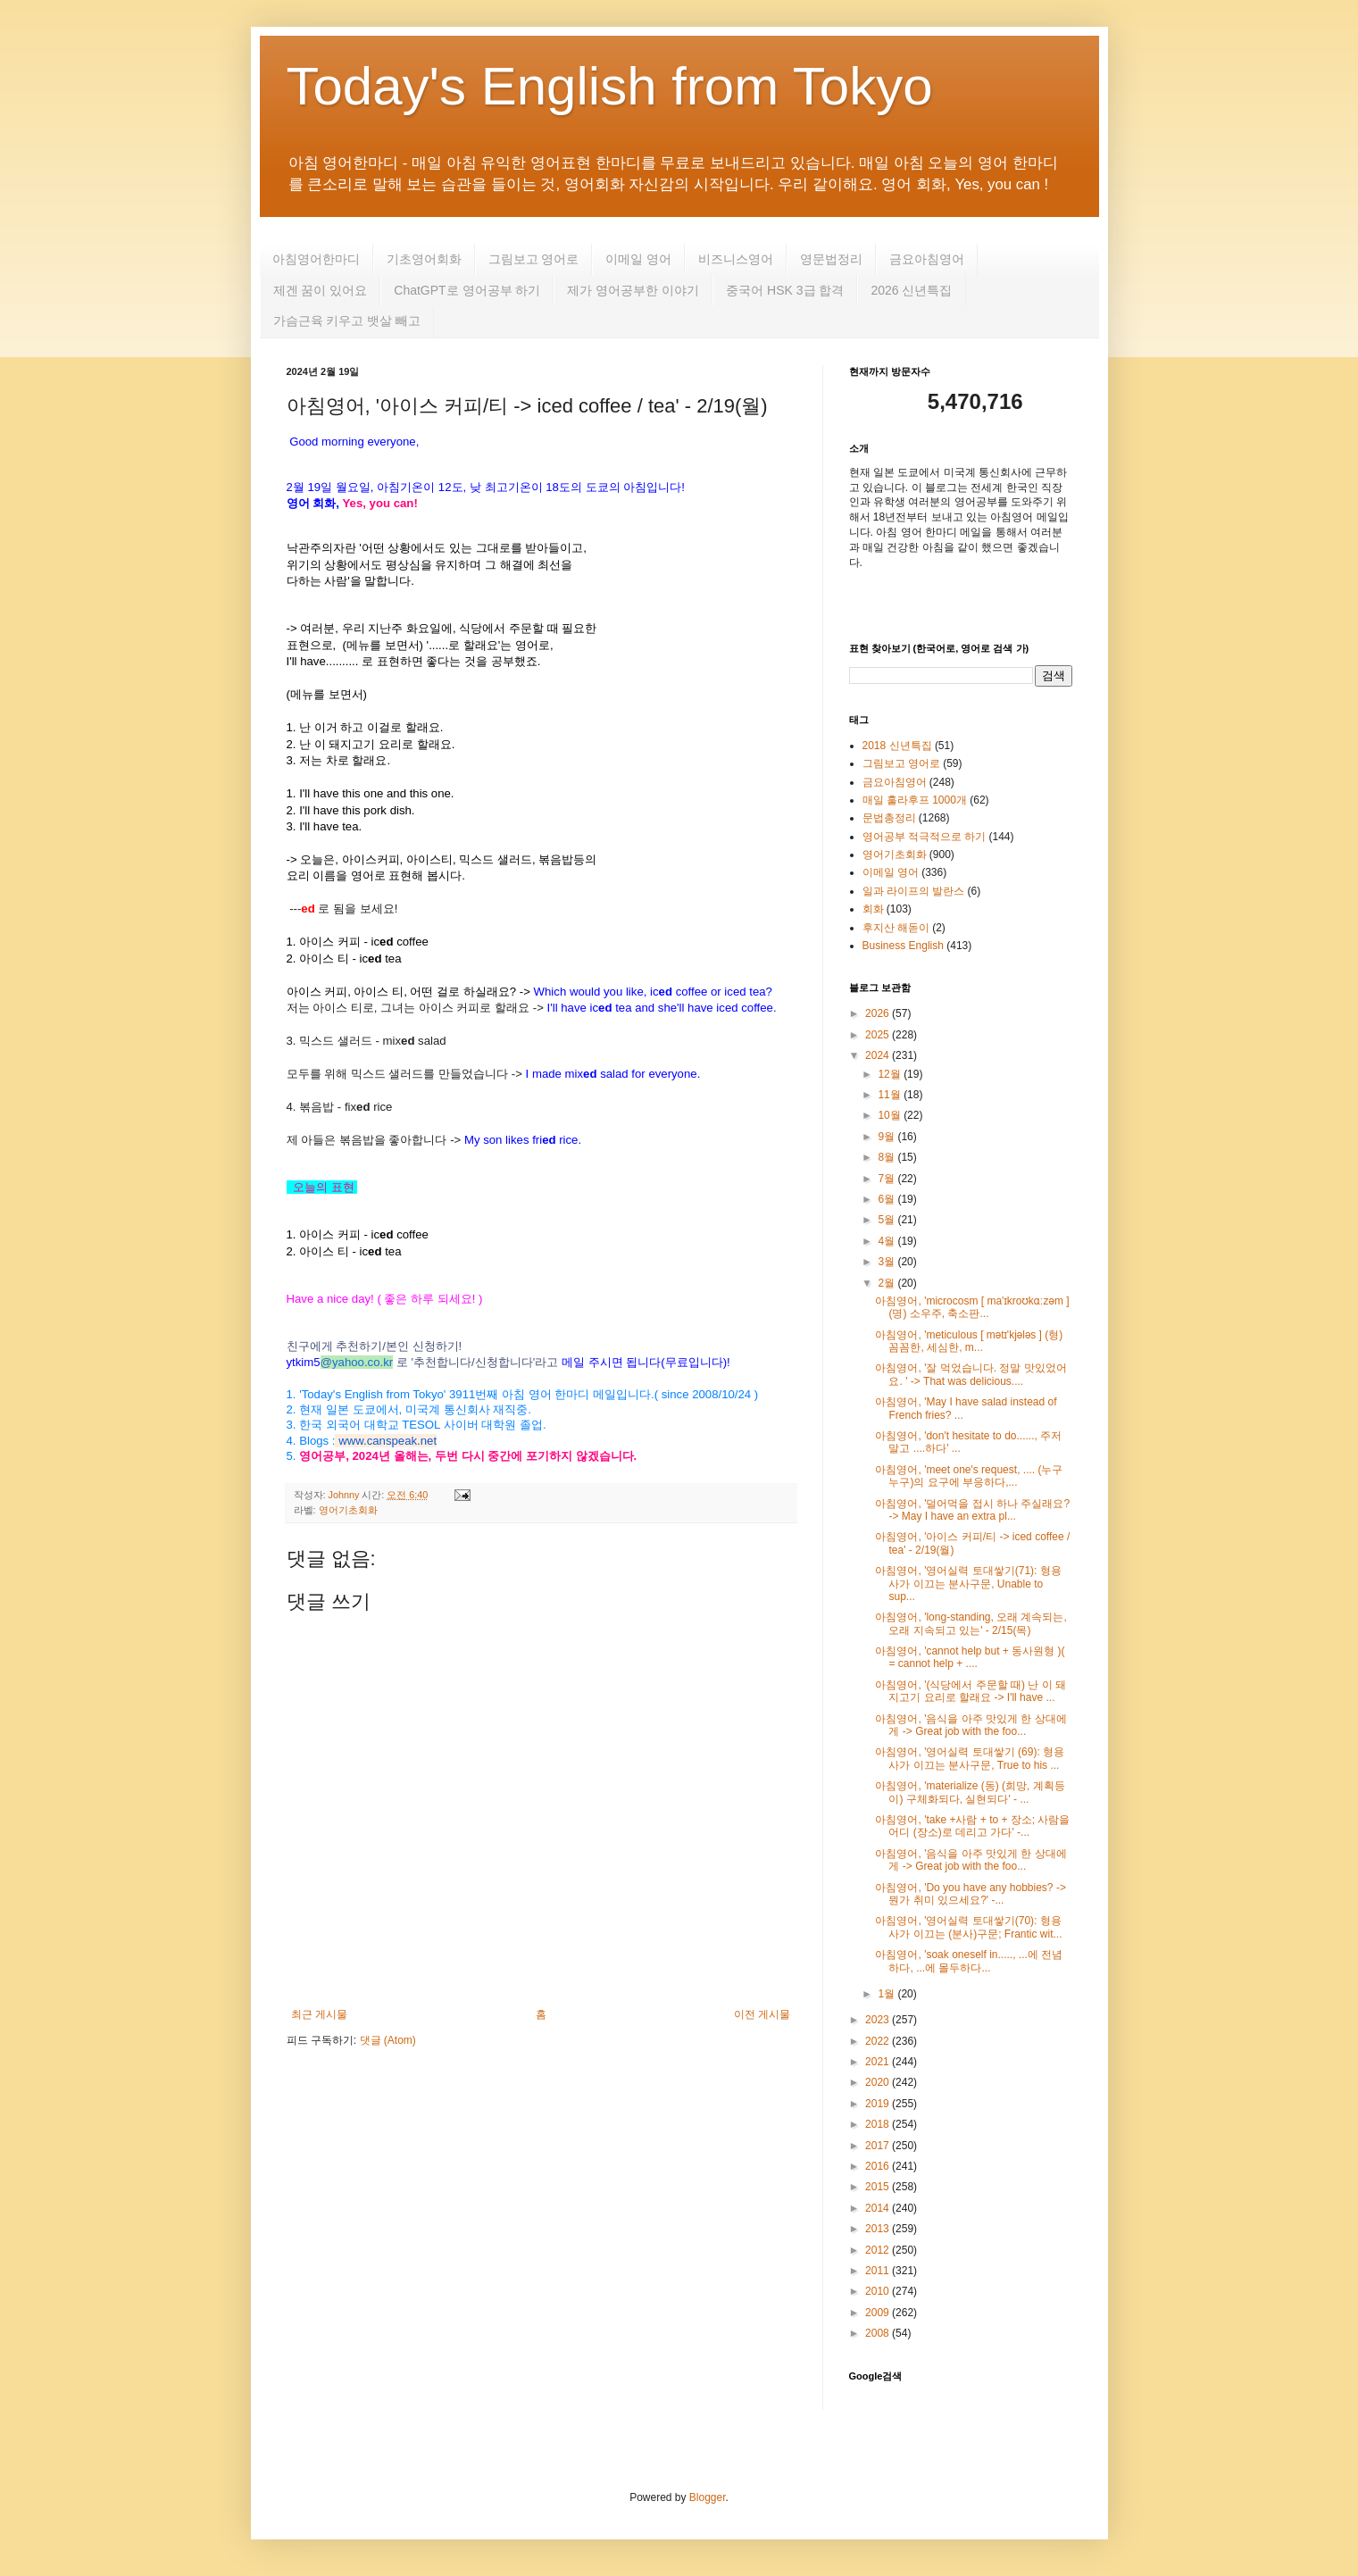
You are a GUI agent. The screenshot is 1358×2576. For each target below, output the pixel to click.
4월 (887, 1241)
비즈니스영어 (735, 259)
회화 (873, 909)
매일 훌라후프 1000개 (914, 800)
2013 (878, 2228)
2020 (878, 2082)
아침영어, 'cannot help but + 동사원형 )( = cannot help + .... (969, 1657)
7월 (887, 1178)
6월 (887, 1199)
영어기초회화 (348, 1510)
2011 (878, 2270)
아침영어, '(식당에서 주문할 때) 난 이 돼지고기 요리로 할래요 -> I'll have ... (970, 1691)
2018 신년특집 (897, 745)
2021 (878, 2061)
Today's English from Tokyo (610, 86)
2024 (878, 1055)
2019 (878, 2103)
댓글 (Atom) (388, 2040)
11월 (891, 1094)
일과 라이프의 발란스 (913, 891)
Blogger (707, 2497)
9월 (887, 1136)
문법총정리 (889, 818)
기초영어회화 (424, 259)
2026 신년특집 (911, 290)
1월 (887, 1994)
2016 (878, 2166)
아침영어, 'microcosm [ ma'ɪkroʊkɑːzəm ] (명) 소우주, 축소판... (972, 1307)
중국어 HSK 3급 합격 (785, 290)
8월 (887, 1157)
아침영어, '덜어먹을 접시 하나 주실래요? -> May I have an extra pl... (972, 1509)
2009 (878, 2312)
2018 (878, 2124)
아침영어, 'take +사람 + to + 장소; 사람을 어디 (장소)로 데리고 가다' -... (972, 1825)
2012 (878, 2250)
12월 (891, 1074)
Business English (903, 945)
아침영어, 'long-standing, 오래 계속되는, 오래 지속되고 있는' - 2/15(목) (970, 1623)
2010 (878, 2291)
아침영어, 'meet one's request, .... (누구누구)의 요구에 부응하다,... (968, 1475)
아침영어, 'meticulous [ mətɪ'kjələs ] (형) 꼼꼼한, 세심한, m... (968, 1341)
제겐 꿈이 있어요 (320, 290)
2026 (878, 1013)
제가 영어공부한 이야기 (633, 290)
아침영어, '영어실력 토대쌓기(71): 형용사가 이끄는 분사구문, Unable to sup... (968, 1583)
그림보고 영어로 (533, 259)
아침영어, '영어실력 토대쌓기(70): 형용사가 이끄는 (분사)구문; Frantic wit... (968, 1926)
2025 (878, 1035)
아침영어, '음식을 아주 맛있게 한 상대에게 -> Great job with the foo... (970, 1725)
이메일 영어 (638, 259)
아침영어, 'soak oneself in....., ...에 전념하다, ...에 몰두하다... (968, 1960)
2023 (878, 2019)
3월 (887, 1261)
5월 (887, 1219)
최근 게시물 (319, 2014)
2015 (878, 2186)
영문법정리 (831, 259)
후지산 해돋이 (895, 927)
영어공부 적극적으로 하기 (924, 836)
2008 (878, 2333)
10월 (891, 1115)
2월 (887, 1283)
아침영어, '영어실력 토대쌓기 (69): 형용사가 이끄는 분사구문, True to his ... (969, 1758)
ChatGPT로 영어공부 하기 (467, 290)
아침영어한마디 (316, 259)
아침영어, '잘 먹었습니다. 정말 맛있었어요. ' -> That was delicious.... (970, 1374)
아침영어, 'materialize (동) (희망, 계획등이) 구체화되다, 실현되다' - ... (969, 1792)
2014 (878, 2208)
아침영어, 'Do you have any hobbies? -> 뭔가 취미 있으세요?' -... (970, 1893)
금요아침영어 (926, 259)
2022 (878, 2041)
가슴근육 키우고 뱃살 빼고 (347, 320)
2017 (878, 2145)
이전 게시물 (762, 2014)
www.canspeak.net (387, 1440)
